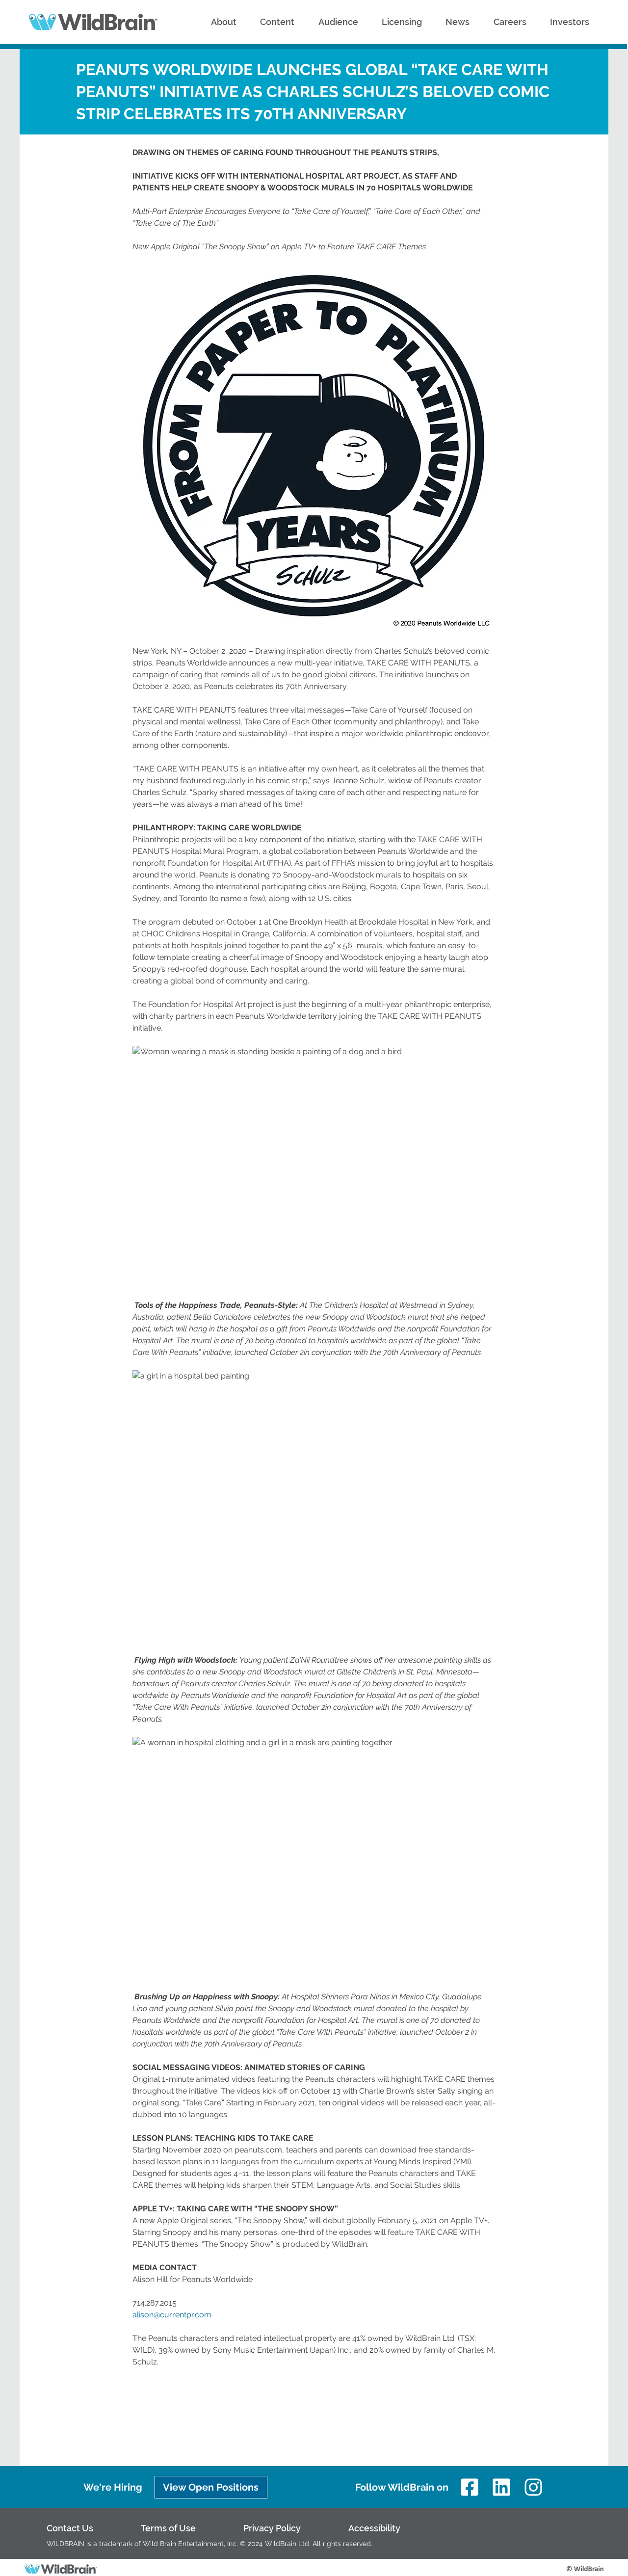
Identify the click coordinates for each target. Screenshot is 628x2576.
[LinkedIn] (502, 2487)
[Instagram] (534, 2487)
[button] (223, 21)
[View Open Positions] (211, 2487)
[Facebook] (469, 2487)
